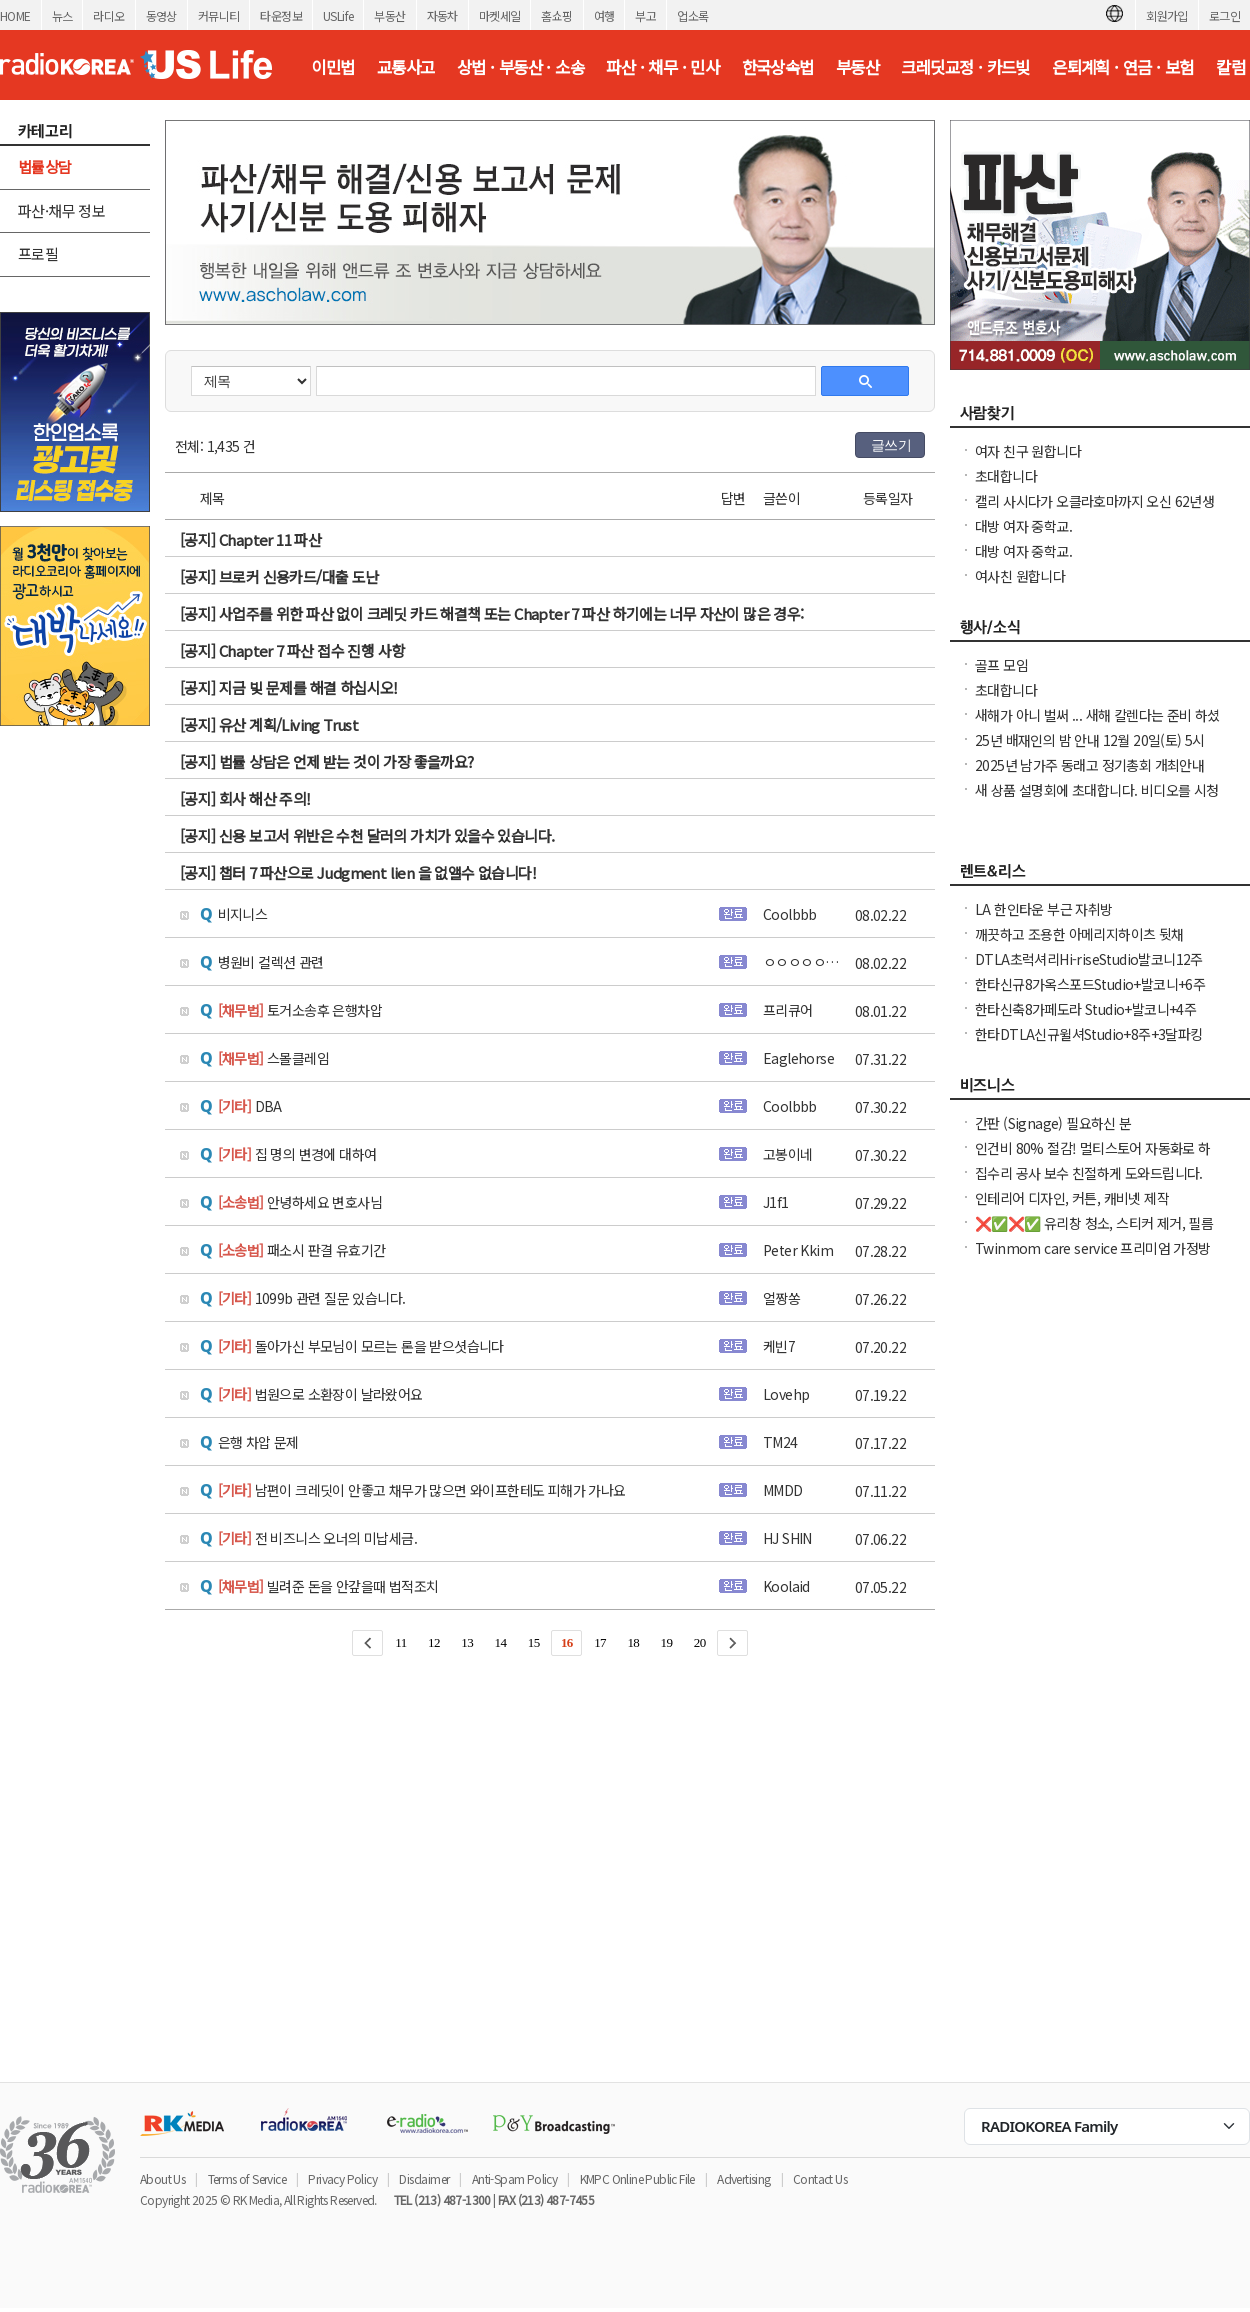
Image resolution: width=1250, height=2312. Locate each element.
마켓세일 (500, 15)
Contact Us (820, 2178)
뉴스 (62, 15)
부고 (645, 15)
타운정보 (281, 15)
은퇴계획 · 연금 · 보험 (1123, 67)
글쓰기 (891, 445)
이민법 (332, 67)
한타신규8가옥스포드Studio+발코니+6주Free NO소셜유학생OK (1090, 994)
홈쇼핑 (556, 15)
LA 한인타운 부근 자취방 (1044, 909)
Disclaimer (424, 2178)
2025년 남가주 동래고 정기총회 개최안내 (1089, 765)
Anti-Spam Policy (514, 2178)
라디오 (108, 15)
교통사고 (406, 67)
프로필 (38, 253)
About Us (162, 2178)
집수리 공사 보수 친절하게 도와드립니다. (1089, 1173)
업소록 (692, 15)
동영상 (161, 15)
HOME (15, 15)
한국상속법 (778, 67)
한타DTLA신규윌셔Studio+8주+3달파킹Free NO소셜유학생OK (1089, 1044)
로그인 (1224, 15)
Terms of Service (247, 2178)
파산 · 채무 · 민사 (662, 67)
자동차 (442, 15)
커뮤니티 (219, 15)
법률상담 (45, 166)
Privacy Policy (342, 2178)
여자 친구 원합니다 (1028, 451)
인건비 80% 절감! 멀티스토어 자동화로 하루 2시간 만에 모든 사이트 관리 (1093, 1158)
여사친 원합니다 (1020, 576)
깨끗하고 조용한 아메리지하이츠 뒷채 (1079, 934)
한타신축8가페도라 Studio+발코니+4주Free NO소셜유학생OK (1085, 1019)
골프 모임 (1001, 665)
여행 (604, 15)
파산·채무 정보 (61, 210)
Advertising (743, 2178)
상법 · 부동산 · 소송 (520, 67)
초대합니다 (1006, 476)
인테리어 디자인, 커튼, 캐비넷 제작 (1072, 1198)
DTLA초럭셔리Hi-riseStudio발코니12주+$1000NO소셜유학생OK (1089, 969)
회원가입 (1167, 15)
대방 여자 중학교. (1023, 526)
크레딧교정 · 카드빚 (965, 67)
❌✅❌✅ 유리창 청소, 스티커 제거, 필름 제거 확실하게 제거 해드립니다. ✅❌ (1094, 1233)
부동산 (389, 15)
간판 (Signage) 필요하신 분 (1053, 1123)
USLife (338, 15)
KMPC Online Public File (637, 2178)
